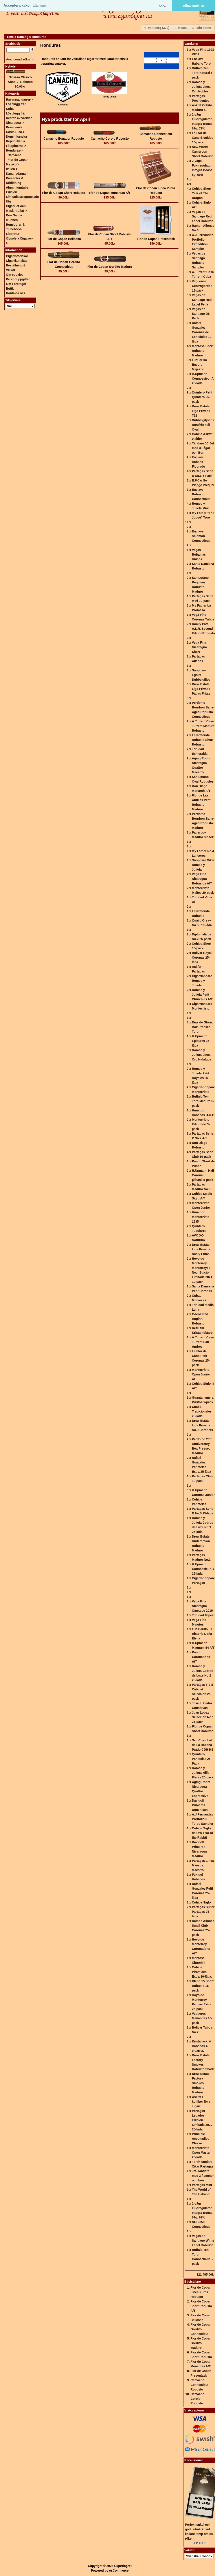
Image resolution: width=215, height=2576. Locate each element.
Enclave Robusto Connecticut (201, 494)
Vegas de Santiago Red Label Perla (201, 299)
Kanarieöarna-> (17, 173)
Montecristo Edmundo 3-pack (201, 1124)
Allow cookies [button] (193, 5)
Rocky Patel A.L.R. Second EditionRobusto (203, 628)
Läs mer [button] (39, 5)
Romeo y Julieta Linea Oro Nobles (201, 86)
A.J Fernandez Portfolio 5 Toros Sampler (202, 1819)
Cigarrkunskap (17, 260)
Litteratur (12, 234)
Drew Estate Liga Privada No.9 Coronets (202, 1425)
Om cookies (14, 274)
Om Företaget (16, 284)
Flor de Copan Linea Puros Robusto (201, 2292)
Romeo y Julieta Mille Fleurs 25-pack (202, 1772)
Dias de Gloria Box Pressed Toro (202, 1027)
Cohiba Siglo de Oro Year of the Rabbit (202, 1833)
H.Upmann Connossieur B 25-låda (203, 1568)
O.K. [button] (162, 5)
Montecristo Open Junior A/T (201, 1374)
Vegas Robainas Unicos (199, 554)
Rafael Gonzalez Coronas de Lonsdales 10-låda (202, 332)
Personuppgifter (18, 279)
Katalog (22, 37)
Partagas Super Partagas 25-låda (203, 1911)
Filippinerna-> (16, 146)
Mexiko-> (12, 164)
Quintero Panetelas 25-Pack (202, 1758)
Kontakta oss (15, 293)
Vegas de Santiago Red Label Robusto (202, 216)
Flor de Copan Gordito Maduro (109, 266)
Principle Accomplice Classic (200, 2138)
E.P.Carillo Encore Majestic (199, 364)
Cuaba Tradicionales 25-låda (201, 1411)
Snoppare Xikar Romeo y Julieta (203, 864)
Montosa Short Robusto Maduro (202, 350)
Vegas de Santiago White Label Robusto (203, 2240)
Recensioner (193, 2460)
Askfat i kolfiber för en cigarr (202, 2101)
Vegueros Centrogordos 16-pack (202, 285)
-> (14, 150)
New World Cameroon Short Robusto (202, 151)
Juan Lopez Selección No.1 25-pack (203, 1717)
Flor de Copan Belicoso (63, 239)
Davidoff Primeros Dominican (200, 1805)
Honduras (39, 37)
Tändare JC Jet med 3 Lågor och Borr (203, 448)
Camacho (15, 155)
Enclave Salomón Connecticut (201, 536)
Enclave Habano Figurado (198, 461)
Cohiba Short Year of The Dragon (201, 193)
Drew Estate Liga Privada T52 (201, 411)
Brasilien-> (14, 127)
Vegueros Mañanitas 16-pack (202, 2018)
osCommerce (119, 2570)
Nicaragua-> (15, 122)
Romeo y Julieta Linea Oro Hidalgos (201, 1054)
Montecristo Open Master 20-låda (201, 2152)
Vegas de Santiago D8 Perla (201, 313)
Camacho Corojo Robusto (110, 138)
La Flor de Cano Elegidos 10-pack (202, 137)
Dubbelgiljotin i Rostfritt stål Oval (203, 424)
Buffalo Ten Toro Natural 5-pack (203, 72)
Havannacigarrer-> (19, 99)
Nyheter (11, 66)
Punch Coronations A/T (201, 1657)
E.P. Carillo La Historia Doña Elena (202, 1633)
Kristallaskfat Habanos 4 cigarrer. (201, 2046)
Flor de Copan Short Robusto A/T (201, 2306)
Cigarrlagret (123, 2566)
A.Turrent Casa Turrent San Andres (203, 1342)
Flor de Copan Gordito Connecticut (201, 2329)
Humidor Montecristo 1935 (200, 1216)
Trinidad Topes (203, 1615)
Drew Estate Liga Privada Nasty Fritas (201, 1249)
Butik (10, 288)
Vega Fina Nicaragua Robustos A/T (202, 878)
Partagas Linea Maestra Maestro (203, 1865)
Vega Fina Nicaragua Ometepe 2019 (202, 1606)
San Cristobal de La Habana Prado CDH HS (202, 1745)
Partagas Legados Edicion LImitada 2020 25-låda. (202, 2120)
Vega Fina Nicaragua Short (199, 647)
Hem (10, 37)
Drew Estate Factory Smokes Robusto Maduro (200, 2083)
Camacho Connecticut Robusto (199, 2384)
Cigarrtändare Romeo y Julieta (202, 980)
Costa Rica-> (15, 132)
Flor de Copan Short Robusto (63, 193)
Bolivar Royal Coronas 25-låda (201, 957)
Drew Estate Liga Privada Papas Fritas (201, 688)
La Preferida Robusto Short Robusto (202, 739)
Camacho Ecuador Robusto (64, 138)
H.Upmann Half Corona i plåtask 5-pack (203, 1175)
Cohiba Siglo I (202, 1902)
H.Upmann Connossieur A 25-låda (203, 378)
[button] (157, 27)
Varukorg (191, 43)
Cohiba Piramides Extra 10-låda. (202, 1971)
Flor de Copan (18, 159)
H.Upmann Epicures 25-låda (201, 1040)
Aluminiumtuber (17, 187)
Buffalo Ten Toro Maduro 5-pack (203, 1101)
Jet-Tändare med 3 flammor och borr (203, 2175)
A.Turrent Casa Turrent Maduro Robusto (203, 725)
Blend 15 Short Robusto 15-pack (203, 1985)
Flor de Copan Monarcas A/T (109, 193)
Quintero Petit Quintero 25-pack (202, 397)
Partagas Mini (202, 2185)
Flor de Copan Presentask (156, 239)
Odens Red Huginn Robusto (200, 1318)
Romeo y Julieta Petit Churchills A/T (202, 994)
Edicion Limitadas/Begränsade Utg (22, 196)
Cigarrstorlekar (17, 256)
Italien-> (12, 169)
